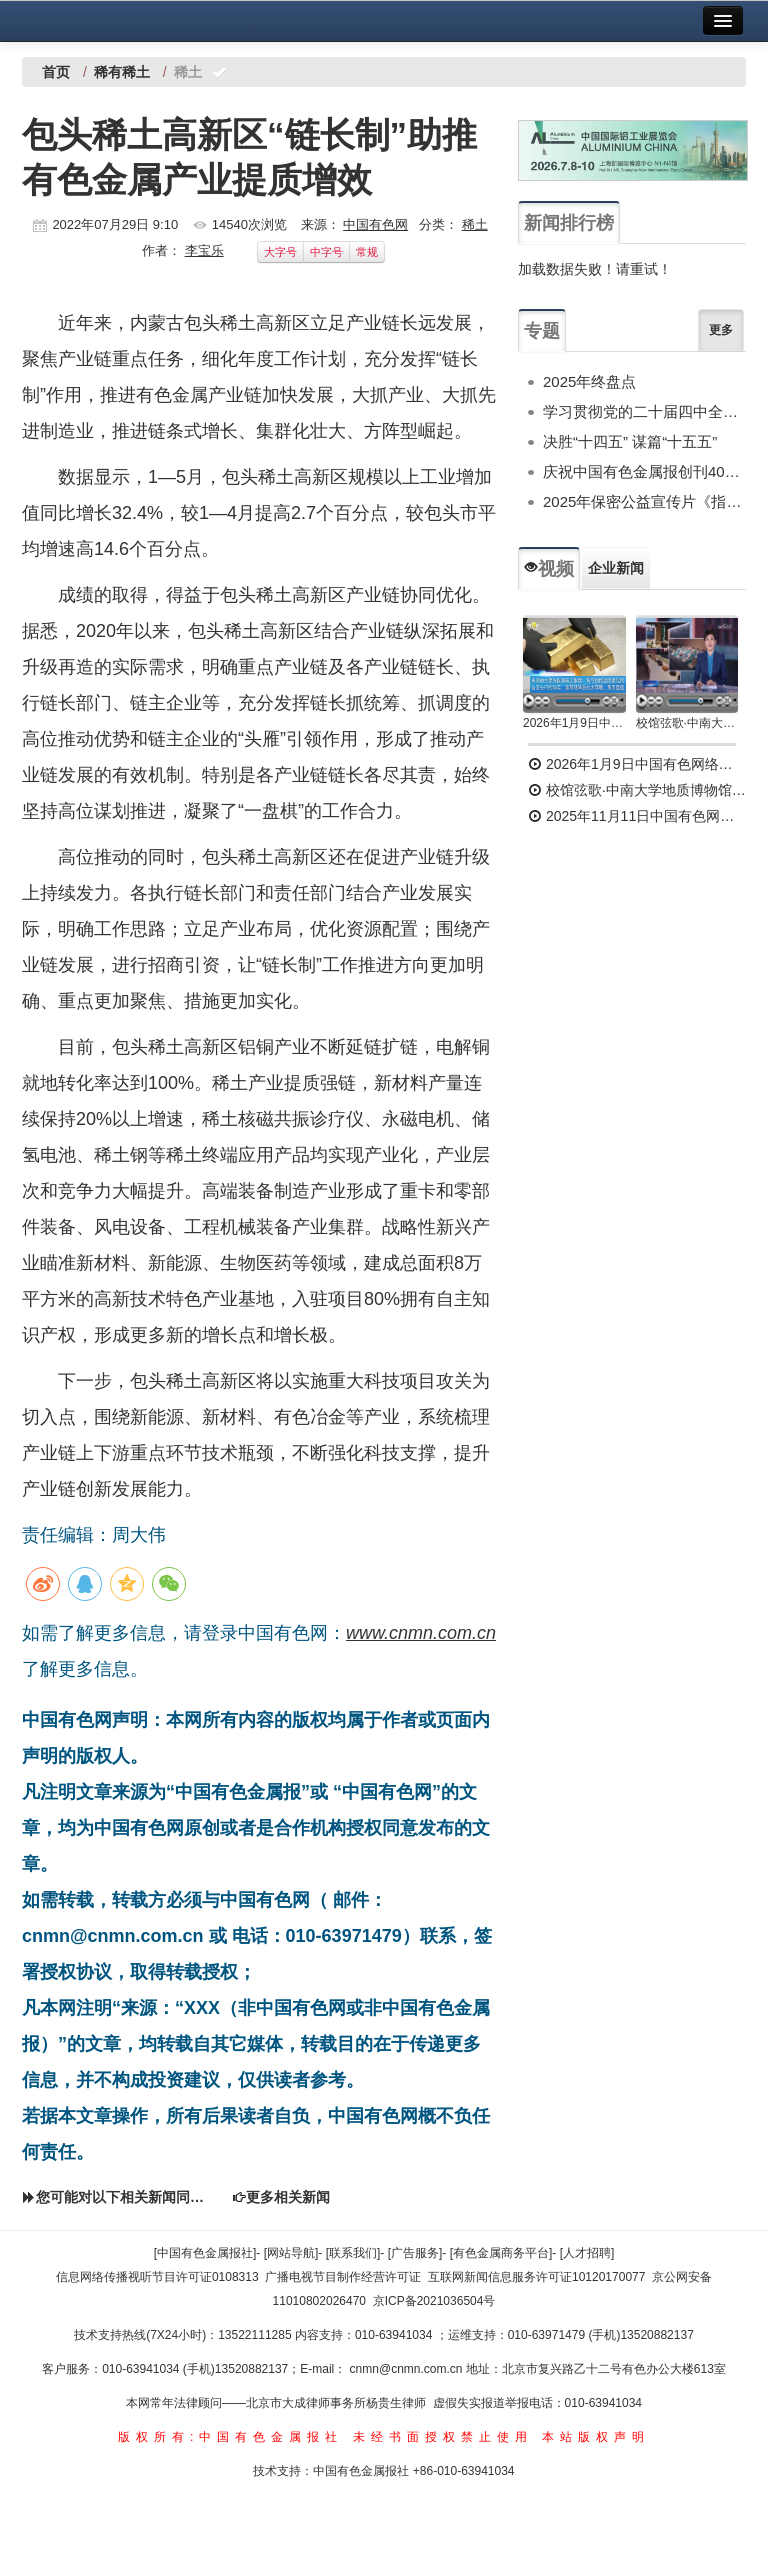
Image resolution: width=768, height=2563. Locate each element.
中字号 (326, 252)
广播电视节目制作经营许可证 (343, 2277)
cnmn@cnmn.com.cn (408, 2369)
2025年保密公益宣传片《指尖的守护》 (644, 501)
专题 (542, 331)
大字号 (280, 252)
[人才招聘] (587, 2253)
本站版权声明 (596, 2437)
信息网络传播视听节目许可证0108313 (157, 2277)
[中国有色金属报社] (205, 2253)
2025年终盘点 (589, 381)
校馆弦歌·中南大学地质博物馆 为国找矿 (637, 790)
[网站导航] (291, 2253)
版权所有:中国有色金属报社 (230, 2437)
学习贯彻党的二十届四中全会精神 (644, 411)
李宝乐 (204, 250)
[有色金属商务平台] (501, 2253)
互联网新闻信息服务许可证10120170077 (536, 2277)
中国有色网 (375, 224)
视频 (549, 569)
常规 (367, 252)
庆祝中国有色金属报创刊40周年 (644, 471)
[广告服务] (415, 2253)
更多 (721, 330)
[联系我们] (353, 2253)
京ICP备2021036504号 (434, 2301)
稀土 (475, 224)
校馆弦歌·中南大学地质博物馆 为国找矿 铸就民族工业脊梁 (687, 723)
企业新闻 (616, 568)
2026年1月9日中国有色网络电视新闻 (574, 723)
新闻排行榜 (569, 223)
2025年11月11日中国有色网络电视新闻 (637, 816)
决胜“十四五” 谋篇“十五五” (630, 441)
